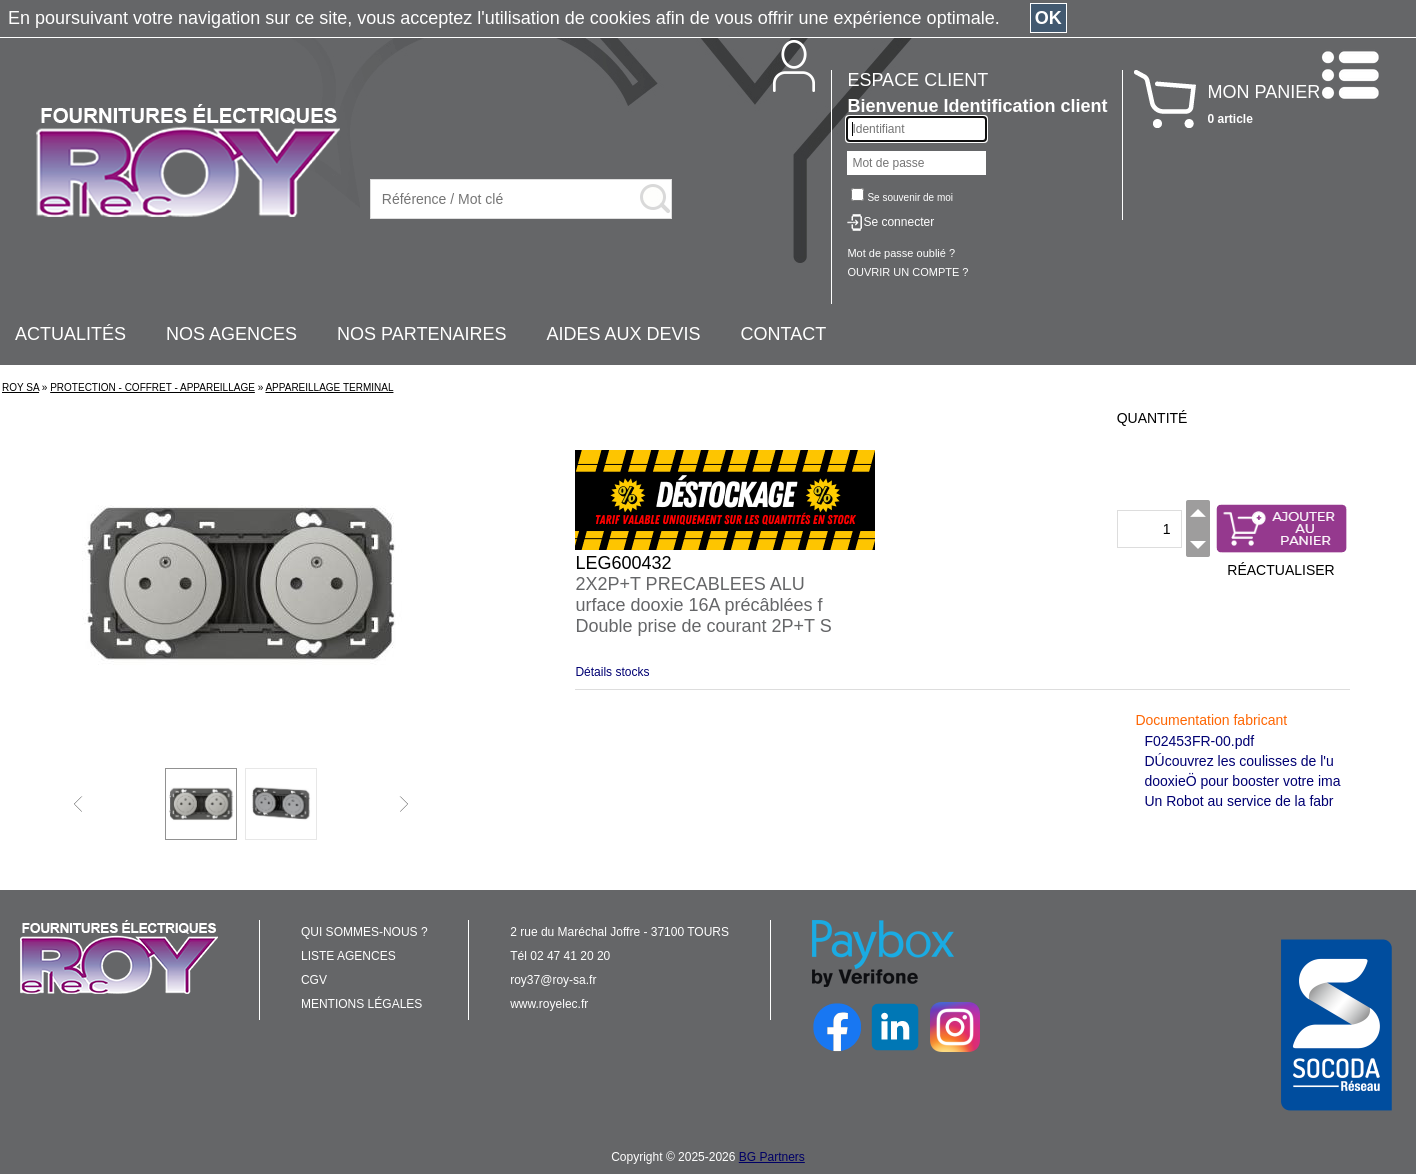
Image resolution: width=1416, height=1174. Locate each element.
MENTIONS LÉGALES (361, 1004)
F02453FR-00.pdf (1199, 741)
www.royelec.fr (549, 1004)
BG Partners (772, 1157)
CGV (314, 980)
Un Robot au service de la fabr (1238, 801)
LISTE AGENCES (348, 956)
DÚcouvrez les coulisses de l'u (1238, 761)
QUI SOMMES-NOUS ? (364, 932)
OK (1048, 18)
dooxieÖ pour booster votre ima (1242, 781)
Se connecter (898, 222)
